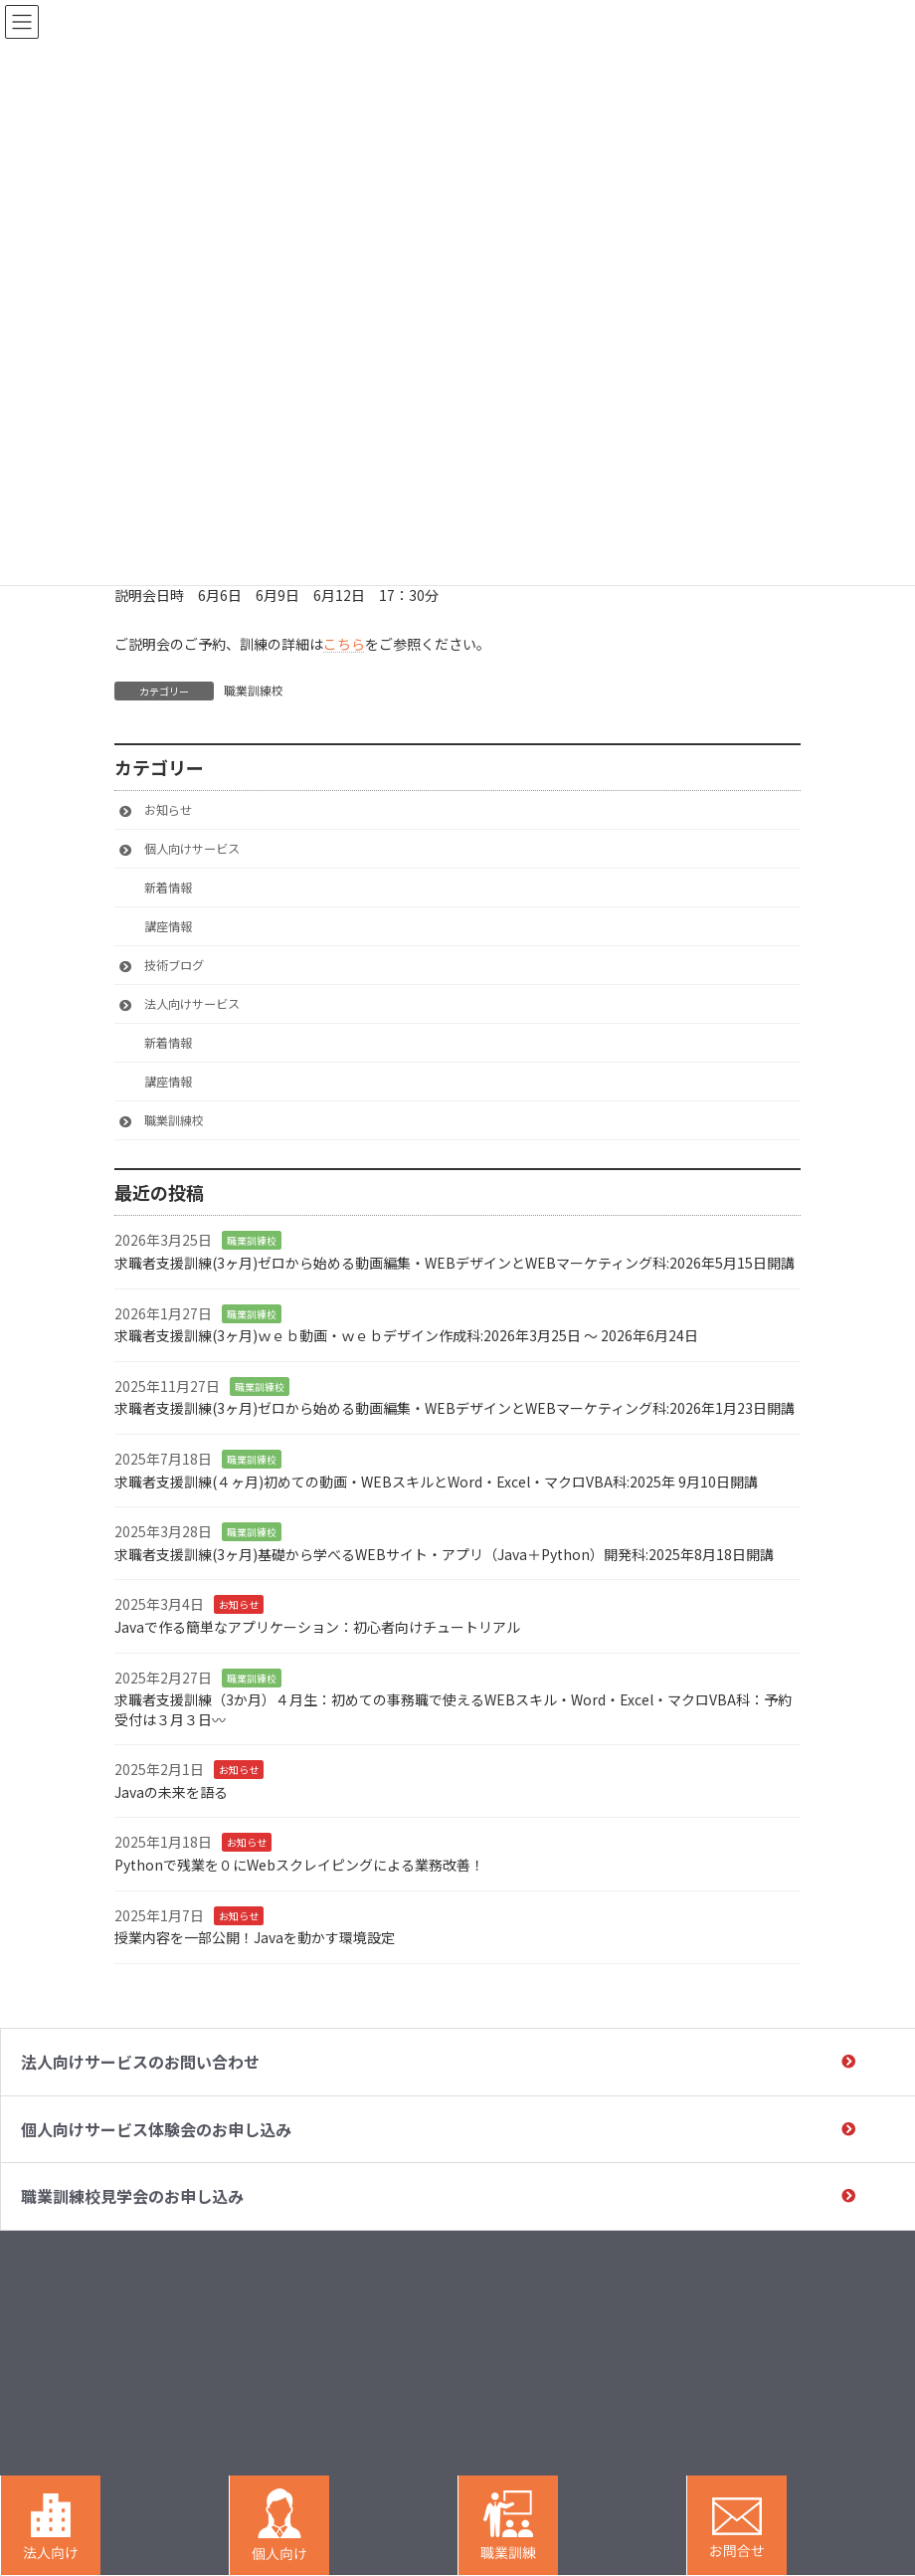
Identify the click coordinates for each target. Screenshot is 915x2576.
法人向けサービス (192, 1004)
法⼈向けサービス (692, 2281)
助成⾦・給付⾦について (832, 2289)
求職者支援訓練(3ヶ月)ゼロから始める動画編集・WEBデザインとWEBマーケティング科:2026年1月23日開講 (454, 1408)
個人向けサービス (192, 849)
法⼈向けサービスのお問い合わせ (140, 2062)
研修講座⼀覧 (680, 2361)
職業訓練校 (253, 690)
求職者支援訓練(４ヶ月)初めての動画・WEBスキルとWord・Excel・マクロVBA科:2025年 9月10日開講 (436, 1480)
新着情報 (168, 887)
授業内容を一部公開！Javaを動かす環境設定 (254, 1937)
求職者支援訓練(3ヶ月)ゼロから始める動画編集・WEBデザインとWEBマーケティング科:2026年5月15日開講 (454, 1263)
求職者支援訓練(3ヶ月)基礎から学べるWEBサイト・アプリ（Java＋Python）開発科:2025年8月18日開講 (444, 1553)
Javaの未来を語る (171, 1791)
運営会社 (819, 2395)
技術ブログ (174, 965)
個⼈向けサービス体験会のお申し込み (156, 2129)
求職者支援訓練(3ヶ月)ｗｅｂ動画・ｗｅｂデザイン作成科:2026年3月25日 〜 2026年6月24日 (407, 1335)
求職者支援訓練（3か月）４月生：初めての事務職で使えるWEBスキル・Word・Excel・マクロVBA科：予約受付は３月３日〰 (453, 1709)
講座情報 (168, 926)
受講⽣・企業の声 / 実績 (836, 2333)
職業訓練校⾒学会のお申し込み (132, 2196)
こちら (344, 644)
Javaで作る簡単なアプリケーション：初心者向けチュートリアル (317, 1626)
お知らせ (168, 810)
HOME (510, 2281)
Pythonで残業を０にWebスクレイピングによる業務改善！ (299, 1865)
